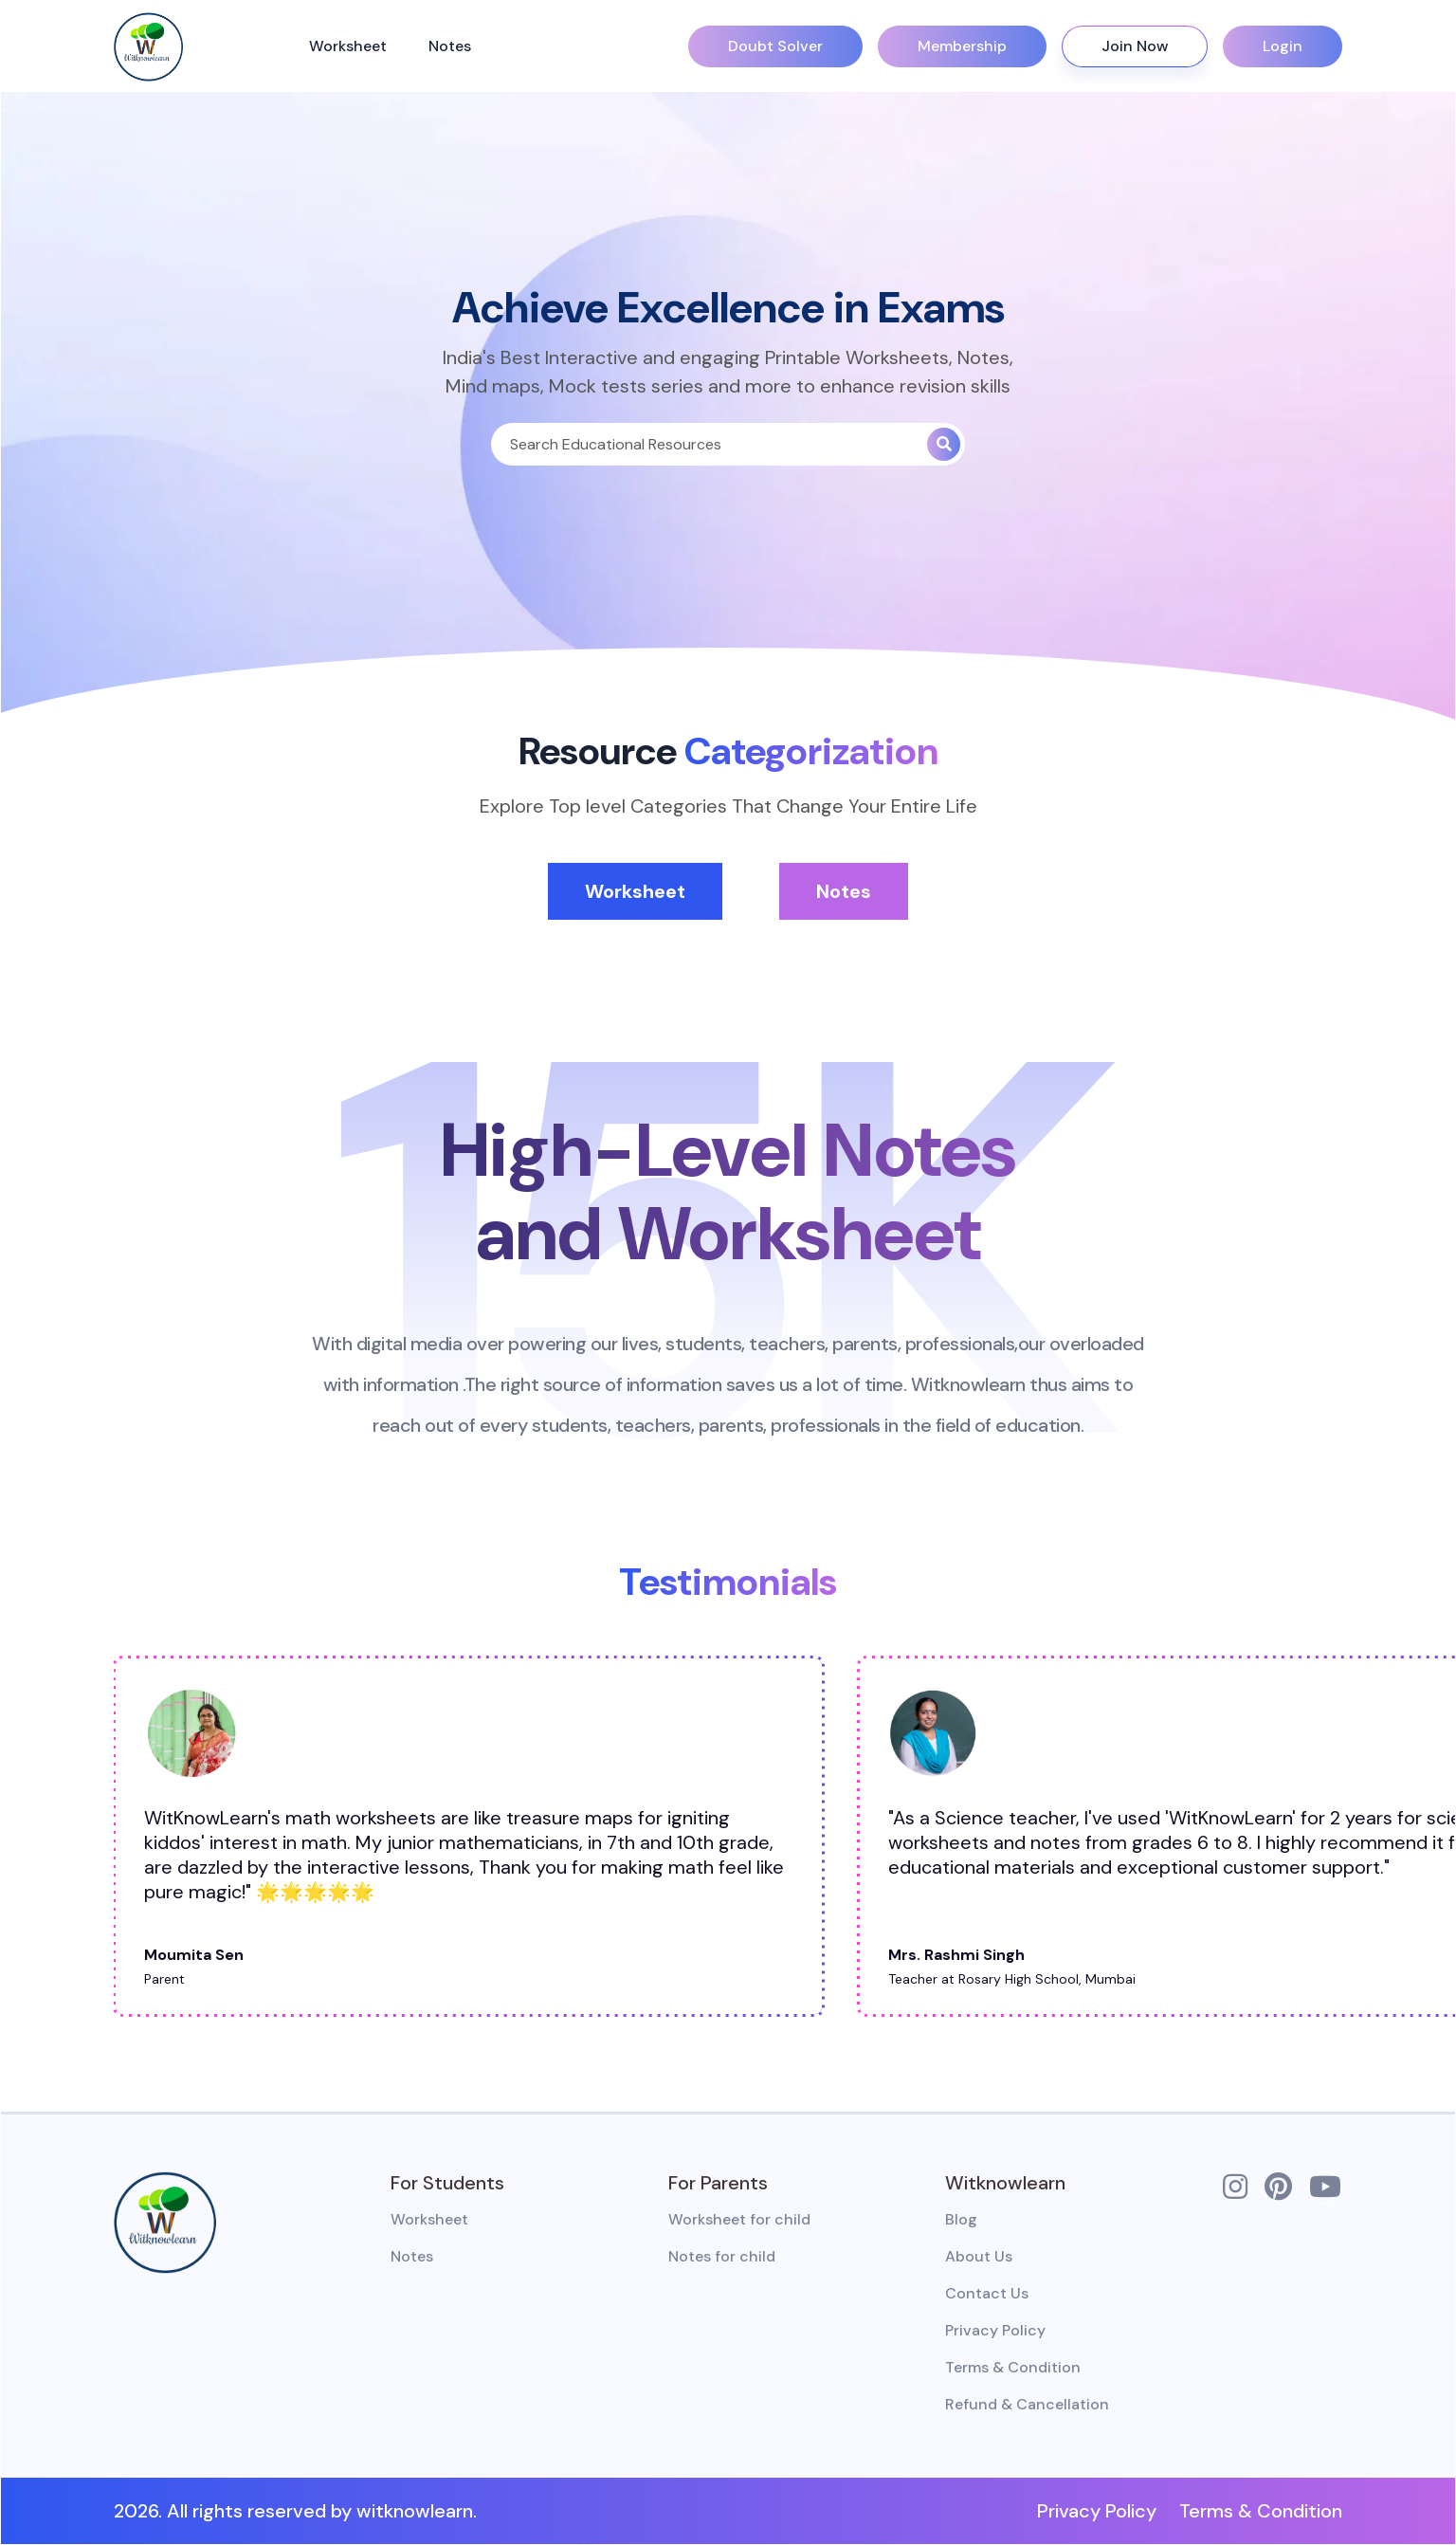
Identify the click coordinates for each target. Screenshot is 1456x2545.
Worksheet (350, 46)
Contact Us (986, 2293)
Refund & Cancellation (1027, 2404)
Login (1282, 46)
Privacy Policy (995, 2330)
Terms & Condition (1013, 2367)
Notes (451, 46)
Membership (962, 46)
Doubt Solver (775, 46)
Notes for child (721, 2256)
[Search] (709, 444)
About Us (978, 2256)
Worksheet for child (739, 2219)
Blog (961, 2219)
